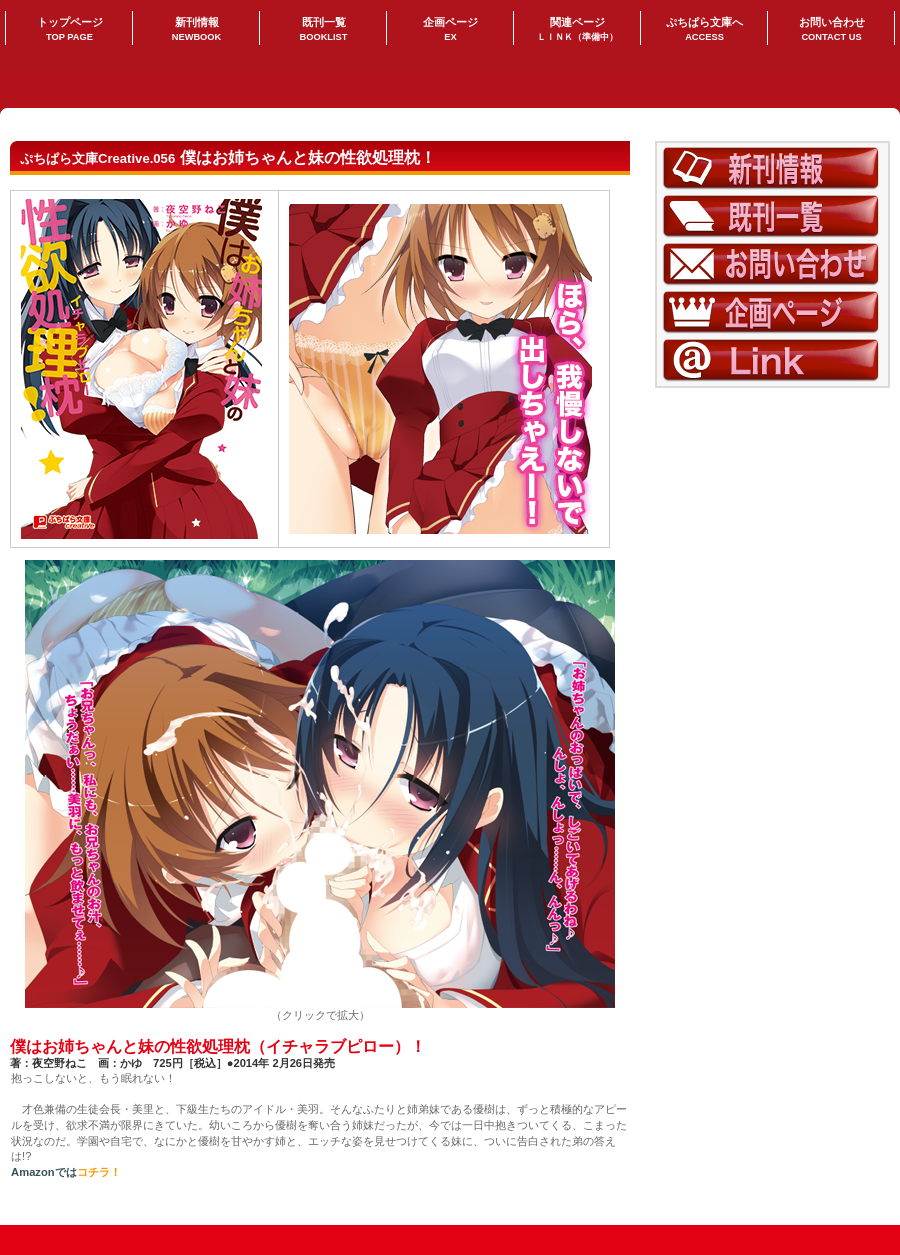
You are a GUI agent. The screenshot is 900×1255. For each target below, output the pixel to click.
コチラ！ (99, 1172)
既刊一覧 (772, 216)
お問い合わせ (772, 264)
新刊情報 (772, 168)
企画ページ (772, 312)
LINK (772, 360)
